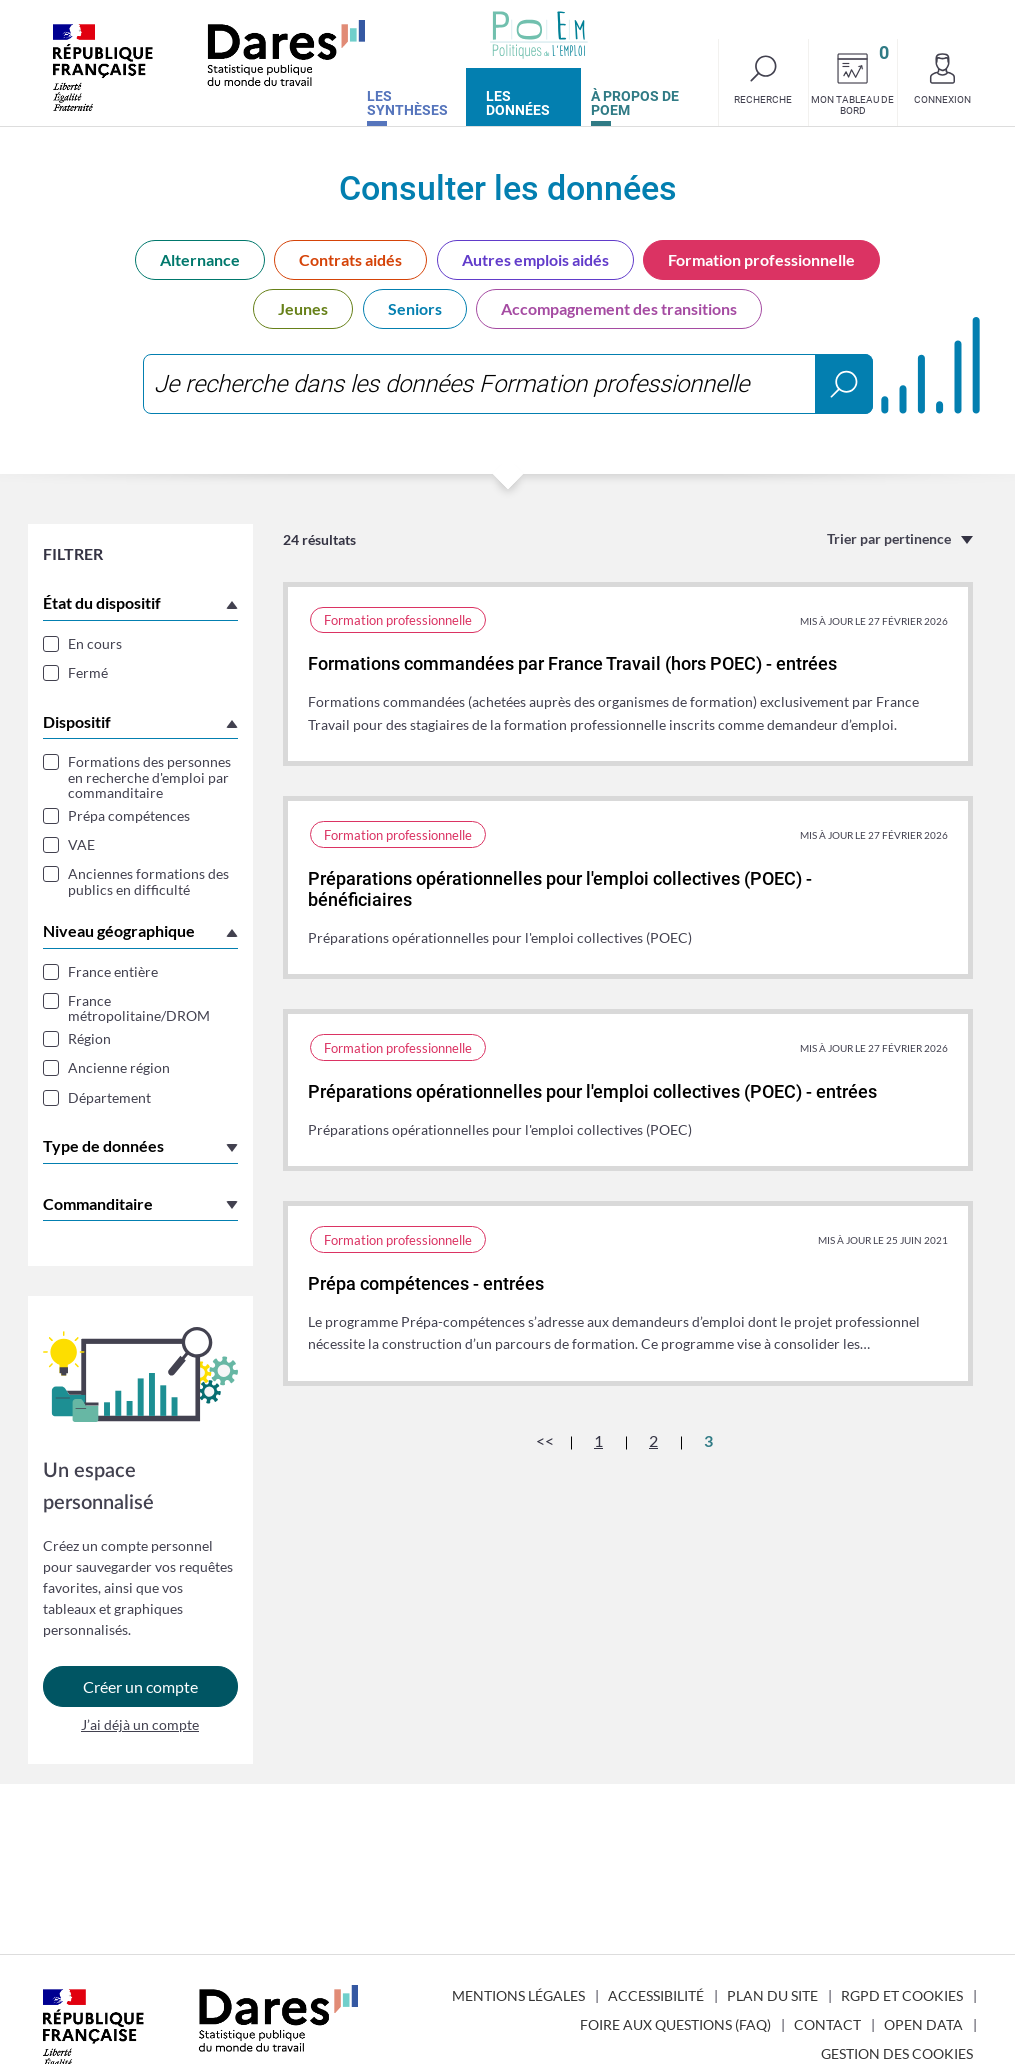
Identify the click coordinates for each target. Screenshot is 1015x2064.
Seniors (415, 308)
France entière (113, 971)
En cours (95, 643)
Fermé (88, 672)
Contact (827, 2024)
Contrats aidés (350, 259)
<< (545, 1440)
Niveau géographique (119, 930)
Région (89, 1038)
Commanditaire (98, 1203)
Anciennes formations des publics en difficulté (148, 881)
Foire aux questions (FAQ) (675, 2024)
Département (109, 1097)
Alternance (200, 259)
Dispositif (77, 721)
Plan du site (772, 1995)
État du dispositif (102, 602)
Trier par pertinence (889, 538)
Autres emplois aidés (535, 259)
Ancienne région (119, 1067)
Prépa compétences (129, 815)
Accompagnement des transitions (619, 308)
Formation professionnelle (761, 259)
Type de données (103, 1145)
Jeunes (303, 308)
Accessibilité (656, 1995)
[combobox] (508, 384)
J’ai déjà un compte (140, 1724)
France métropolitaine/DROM (139, 1008)
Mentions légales (518, 1995)
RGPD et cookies (902, 1995)
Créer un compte (140, 1686)
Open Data (923, 2024)
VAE (81, 844)
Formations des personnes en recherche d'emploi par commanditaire (149, 777)
